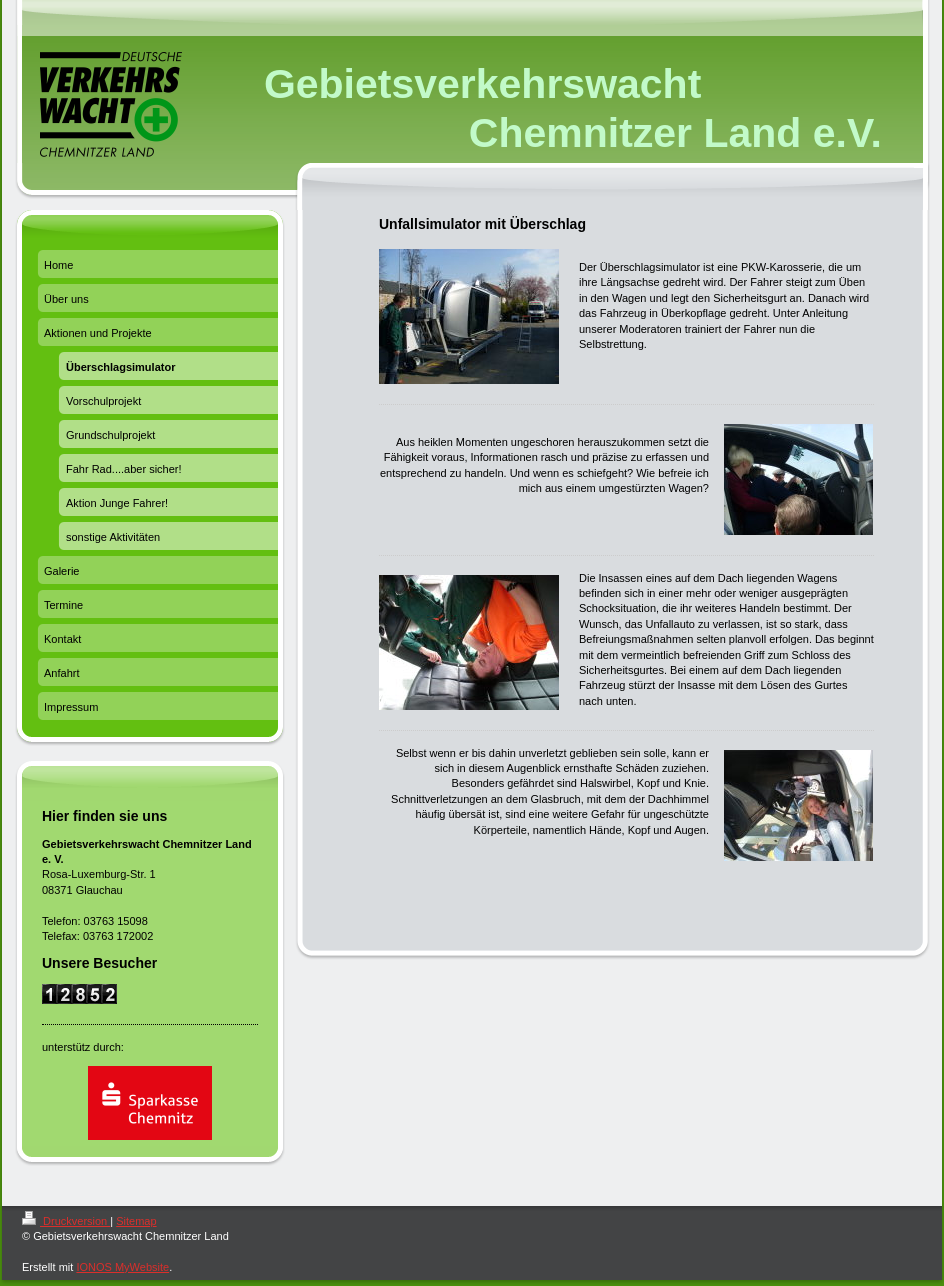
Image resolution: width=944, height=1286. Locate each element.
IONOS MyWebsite (122, 1267)
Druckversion (66, 1221)
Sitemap (136, 1221)
